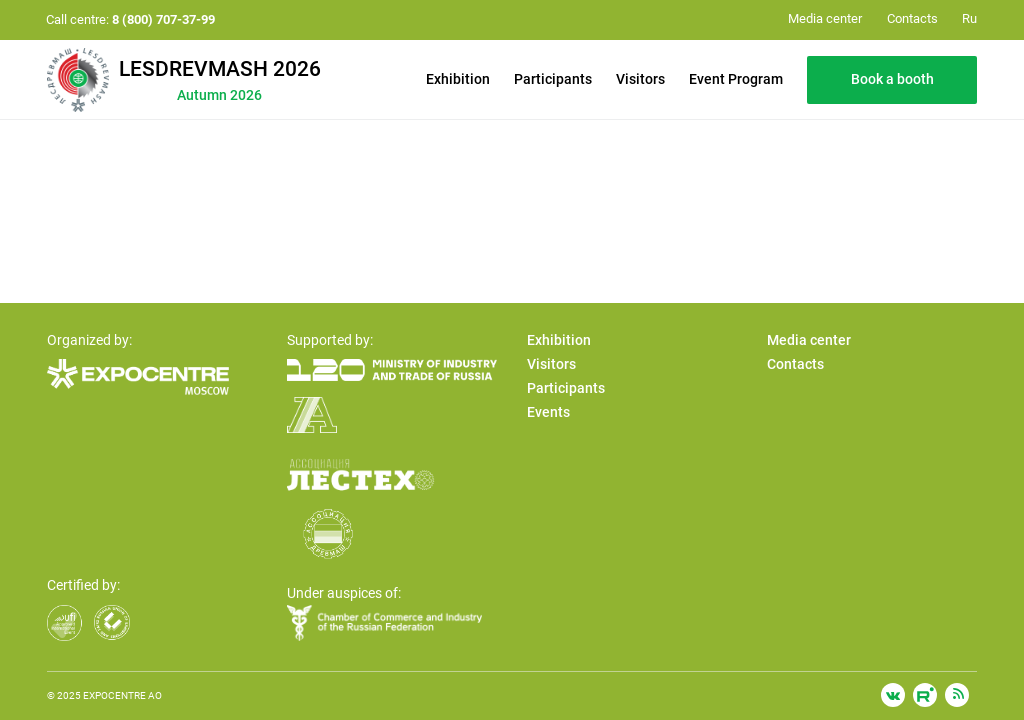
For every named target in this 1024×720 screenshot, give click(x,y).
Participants (553, 79)
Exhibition (458, 79)
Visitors (640, 79)
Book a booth (892, 79)
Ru (969, 18)
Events (548, 412)
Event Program (736, 79)
